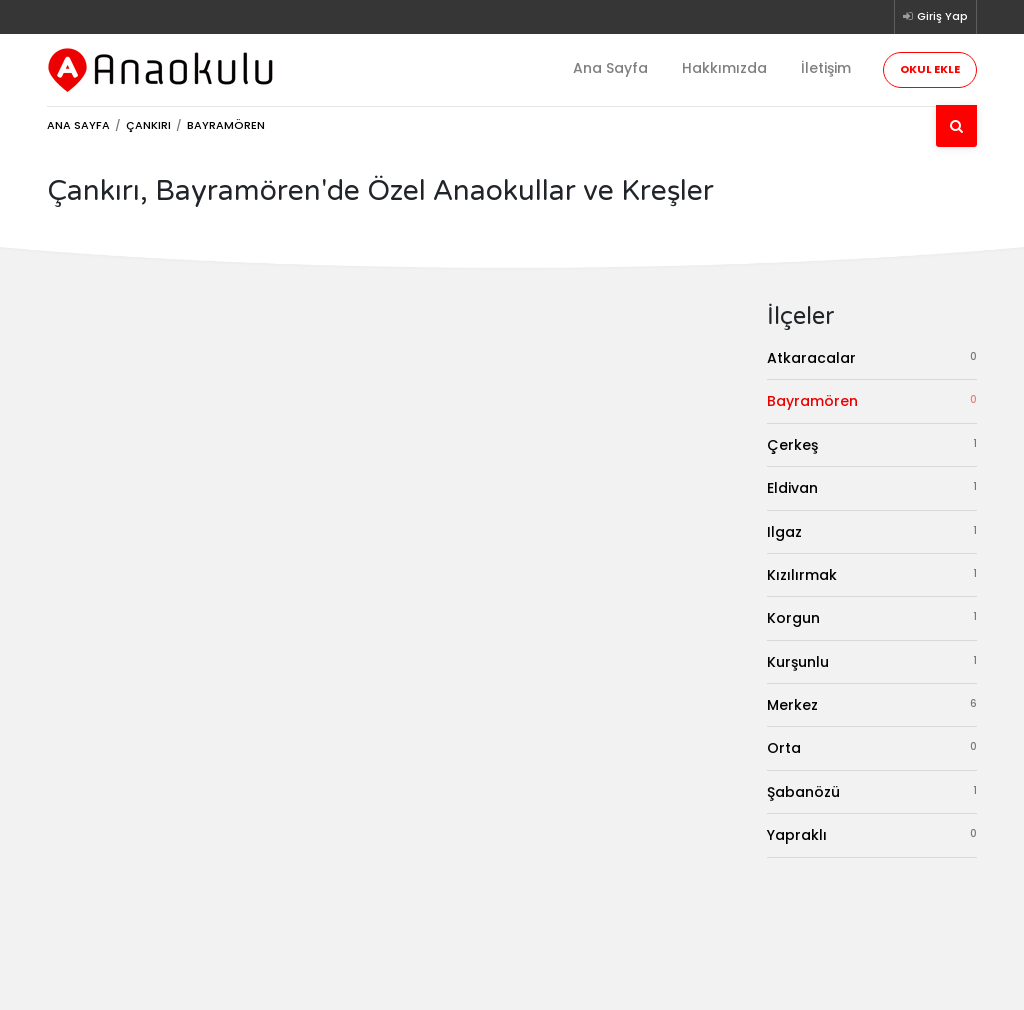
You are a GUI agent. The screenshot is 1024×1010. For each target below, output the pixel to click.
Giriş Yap (935, 16)
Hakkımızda (724, 68)
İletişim (826, 68)
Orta (872, 747)
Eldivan (872, 487)
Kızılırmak (872, 574)
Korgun (872, 617)
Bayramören (872, 400)
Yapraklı (872, 834)
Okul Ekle (930, 69)
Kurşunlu (872, 661)
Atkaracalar (872, 357)
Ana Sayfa (610, 68)
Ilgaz (872, 531)
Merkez (872, 704)
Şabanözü (872, 791)
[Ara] (956, 126)
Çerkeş (872, 444)
